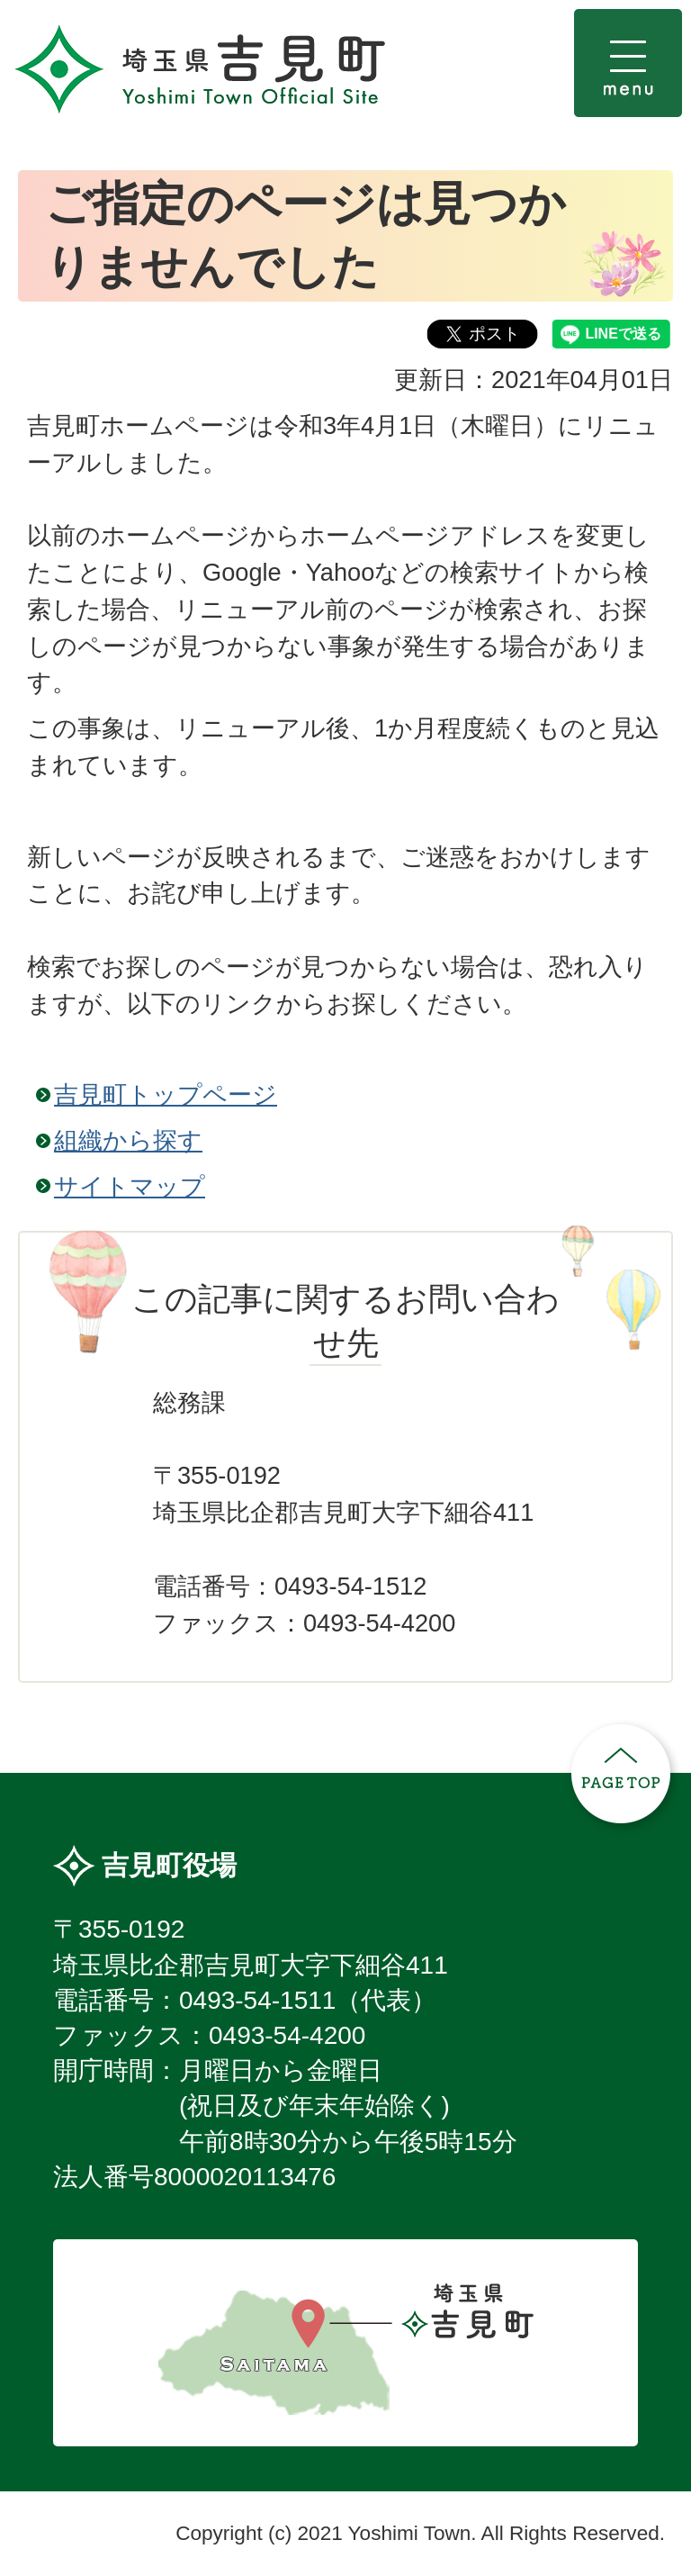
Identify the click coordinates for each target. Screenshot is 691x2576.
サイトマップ (129, 1186)
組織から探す (128, 1140)
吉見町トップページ (165, 1094)
